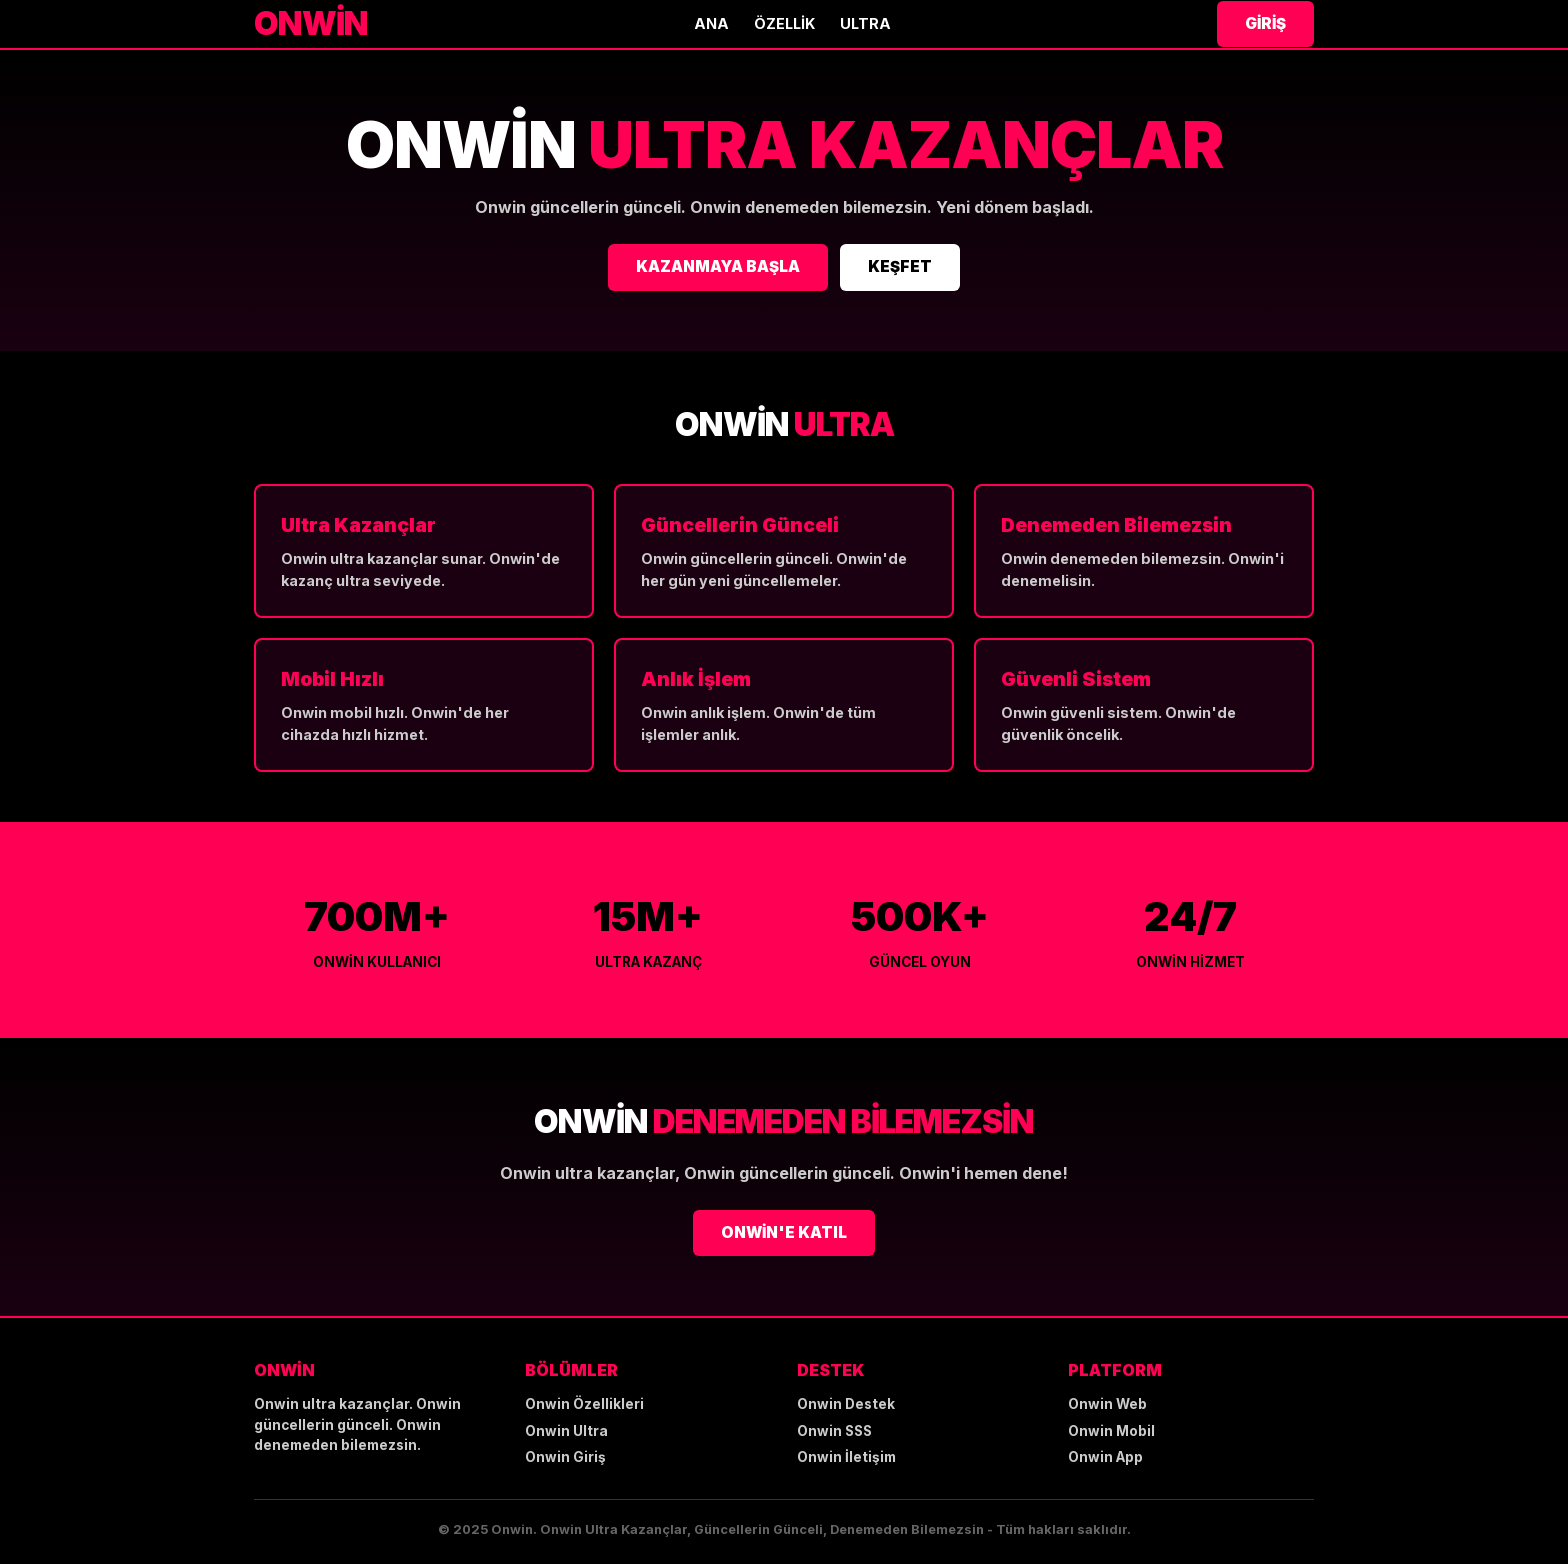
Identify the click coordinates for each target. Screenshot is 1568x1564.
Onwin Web (1107, 1404)
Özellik (784, 23)
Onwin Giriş (565, 1457)
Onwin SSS (834, 1431)
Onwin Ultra (566, 1431)
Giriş (1265, 23)
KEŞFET (900, 266)
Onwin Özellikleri (584, 1404)
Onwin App (1105, 1457)
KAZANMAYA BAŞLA (718, 266)
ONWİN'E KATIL (784, 1232)
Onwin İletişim (846, 1457)
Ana (711, 23)
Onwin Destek (846, 1404)
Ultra (865, 23)
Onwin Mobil (1111, 1431)
